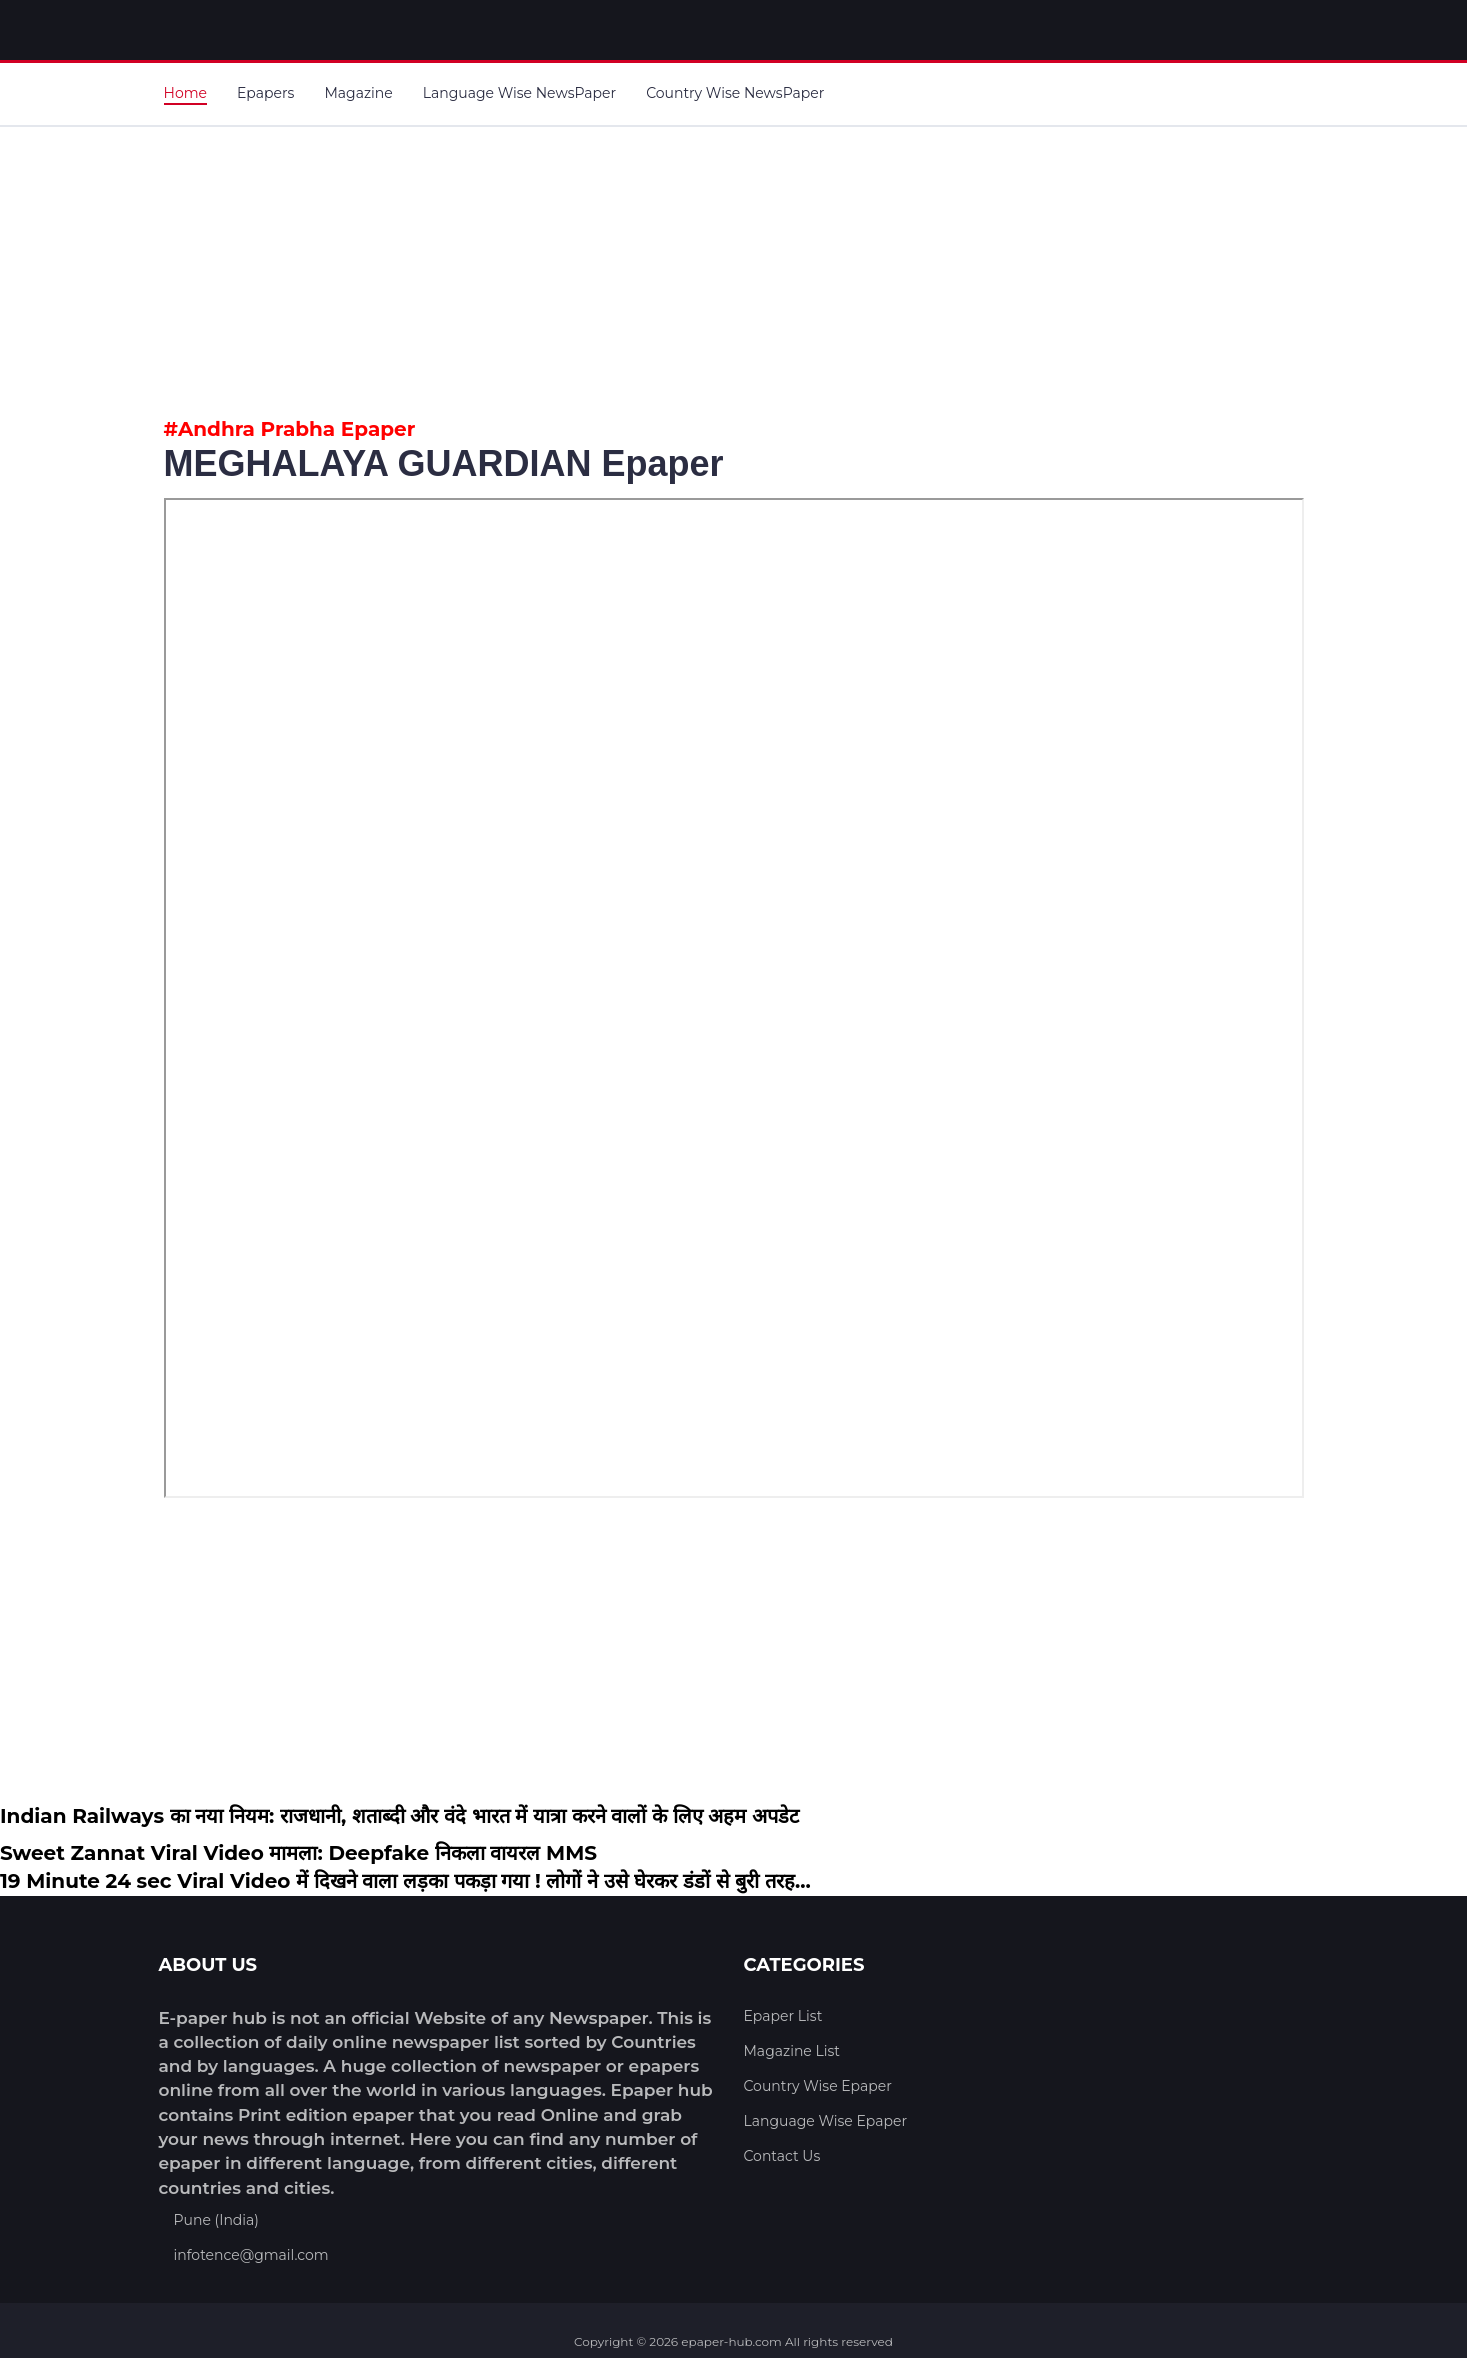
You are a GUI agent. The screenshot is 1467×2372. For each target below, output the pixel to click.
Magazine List (792, 2051)
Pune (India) (216, 2220)
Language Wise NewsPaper (519, 93)
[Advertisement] (734, 267)
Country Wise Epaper (818, 2086)
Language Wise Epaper (826, 2121)
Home (185, 93)
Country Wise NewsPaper (735, 93)
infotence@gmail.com (251, 2255)
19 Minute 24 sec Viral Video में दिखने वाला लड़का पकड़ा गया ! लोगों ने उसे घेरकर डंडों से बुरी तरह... (405, 1881)
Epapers (265, 93)
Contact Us (782, 2156)
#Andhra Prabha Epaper (290, 429)
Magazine (358, 93)
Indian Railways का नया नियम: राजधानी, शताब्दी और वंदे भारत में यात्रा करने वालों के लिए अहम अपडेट (399, 1816)
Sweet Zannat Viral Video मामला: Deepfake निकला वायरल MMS (298, 1853)
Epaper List (783, 2016)
